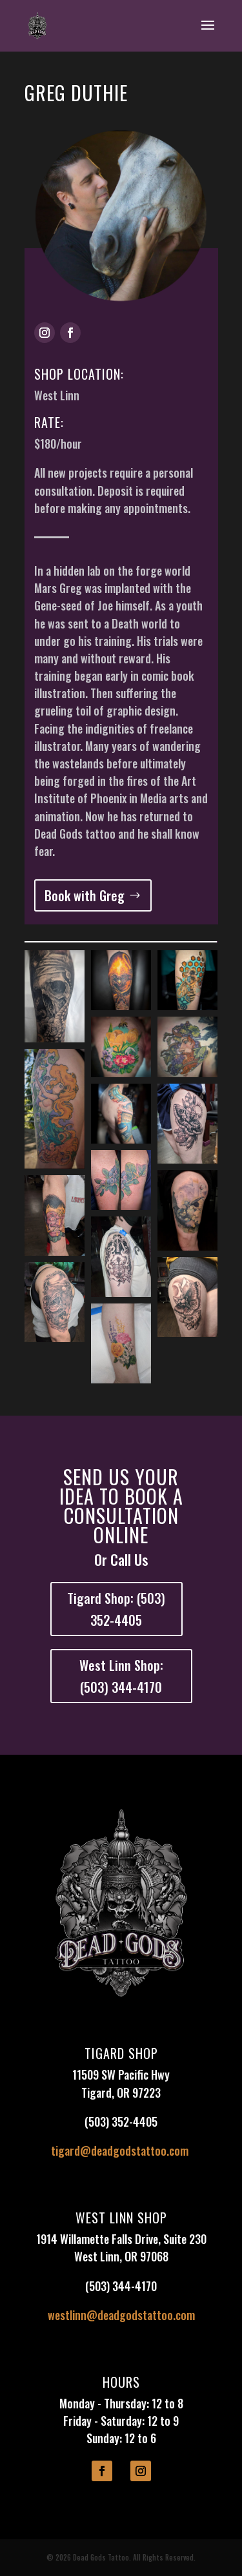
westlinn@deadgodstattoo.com (121, 2315)
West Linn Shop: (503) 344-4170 (121, 1676)
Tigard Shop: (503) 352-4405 (116, 1609)
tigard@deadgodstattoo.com (119, 2150)
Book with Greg (85, 895)
